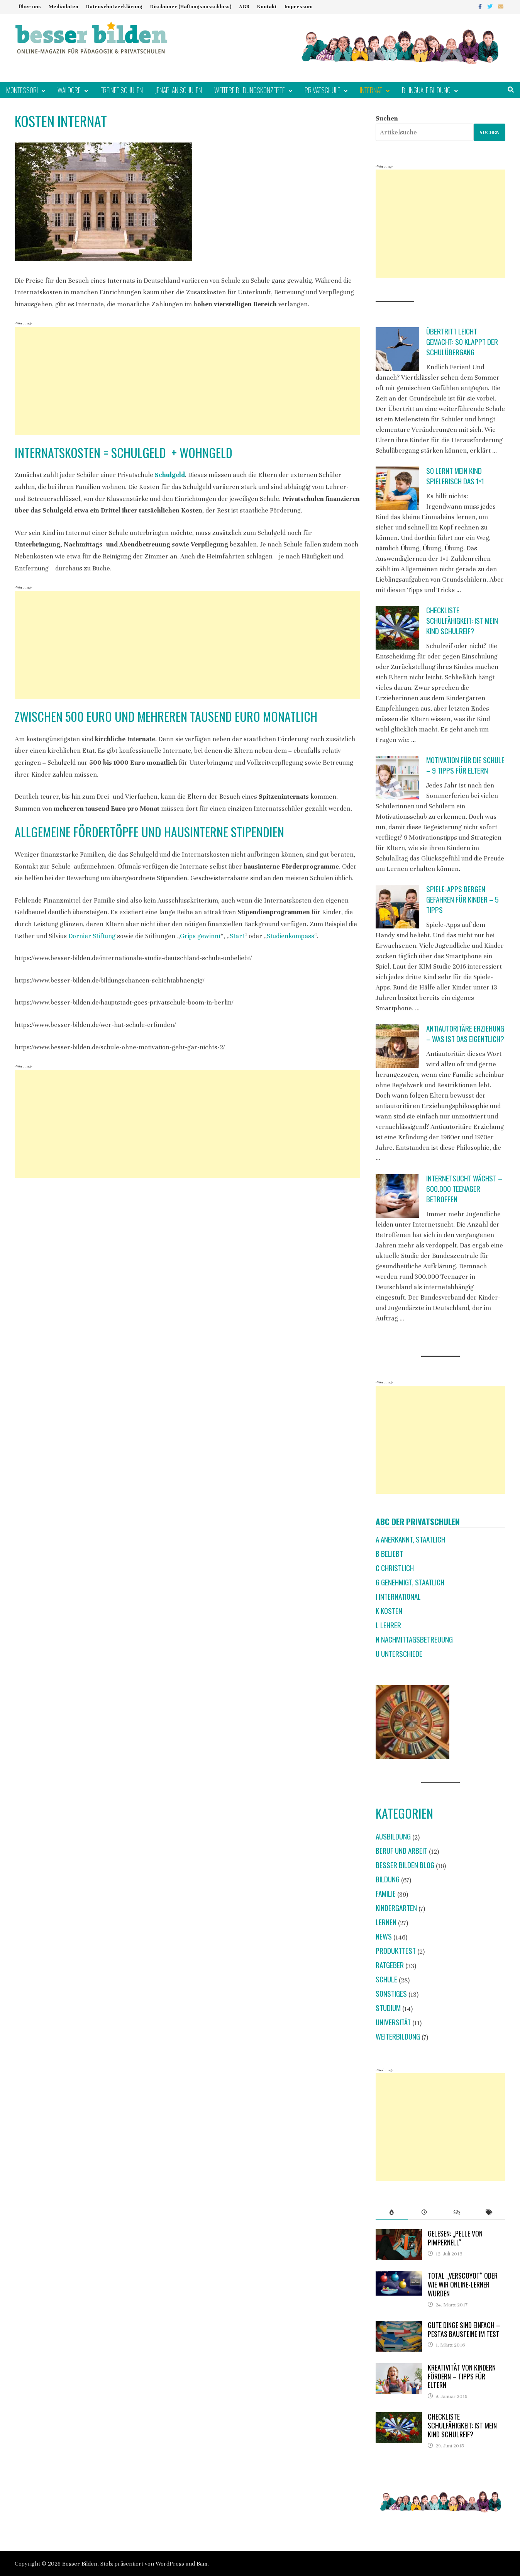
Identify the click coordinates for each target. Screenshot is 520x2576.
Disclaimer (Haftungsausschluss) (190, 6)
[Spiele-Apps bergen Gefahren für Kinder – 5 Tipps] (397, 906)
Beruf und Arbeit (401, 1850)
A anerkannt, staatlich (410, 1539)
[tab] (392, 2212)
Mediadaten (63, 6)
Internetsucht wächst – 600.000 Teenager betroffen (464, 1189)
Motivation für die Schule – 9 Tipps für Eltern (465, 765)
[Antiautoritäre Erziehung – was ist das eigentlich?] (397, 1046)
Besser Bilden (79, 2563)
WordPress (170, 2563)
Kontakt (267, 6)
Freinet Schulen (121, 90)
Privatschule (322, 90)
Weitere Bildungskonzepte (249, 90)
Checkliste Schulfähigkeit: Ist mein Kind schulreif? (462, 620)
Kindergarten (396, 1907)
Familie (386, 1893)
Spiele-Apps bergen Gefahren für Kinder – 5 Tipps (462, 899)
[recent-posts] (424, 2212)
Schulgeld (170, 475)
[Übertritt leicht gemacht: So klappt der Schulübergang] (397, 349)
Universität (393, 2022)
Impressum (299, 6)
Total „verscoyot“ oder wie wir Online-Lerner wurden (463, 2284)
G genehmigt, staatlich (410, 1582)
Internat (371, 90)
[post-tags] (489, 2212)
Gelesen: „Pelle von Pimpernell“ (455, 2237)
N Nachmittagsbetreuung (414, 1639)
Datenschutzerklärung (114, 6)
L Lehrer (388, 1625)
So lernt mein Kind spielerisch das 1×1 (455, 476)
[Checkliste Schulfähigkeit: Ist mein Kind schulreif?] (397, 628)
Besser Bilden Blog (405, 1864)
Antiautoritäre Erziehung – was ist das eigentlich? (465, 1033)
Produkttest (396, 1950)
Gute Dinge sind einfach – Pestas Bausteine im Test (464, 2329)
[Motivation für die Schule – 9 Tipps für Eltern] (397, 777)
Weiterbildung (398, 2036)
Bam (201, 2563)
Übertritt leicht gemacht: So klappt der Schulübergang (462, 342)
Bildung (388, 1879)
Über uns (30, 6)
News (384, 1936)
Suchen (387, 118)
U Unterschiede (399, 1653)
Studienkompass (290, 936)
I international (398, 1596)
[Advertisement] (187, 381)
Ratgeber (390, 1964)
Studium (388, 2007)
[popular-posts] (392, 2212)
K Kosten (389, 1610)
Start (237, 936)
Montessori (22, 90)
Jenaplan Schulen (178, 90)
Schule (386, 1979)
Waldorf (69, 90)
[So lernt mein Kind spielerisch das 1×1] (397, 488)
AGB (244, 6)
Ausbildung (393, 1836)
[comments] (456, 2212)
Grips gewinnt (200, 936)
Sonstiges (391, 1993)
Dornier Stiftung (91, 936)
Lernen (386, 1922)
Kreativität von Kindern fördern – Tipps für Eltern (462, 2376)
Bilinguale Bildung (426, 90)
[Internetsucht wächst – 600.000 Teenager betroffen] (397, 1196)
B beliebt (389, 1553)
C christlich (395, 1567)
